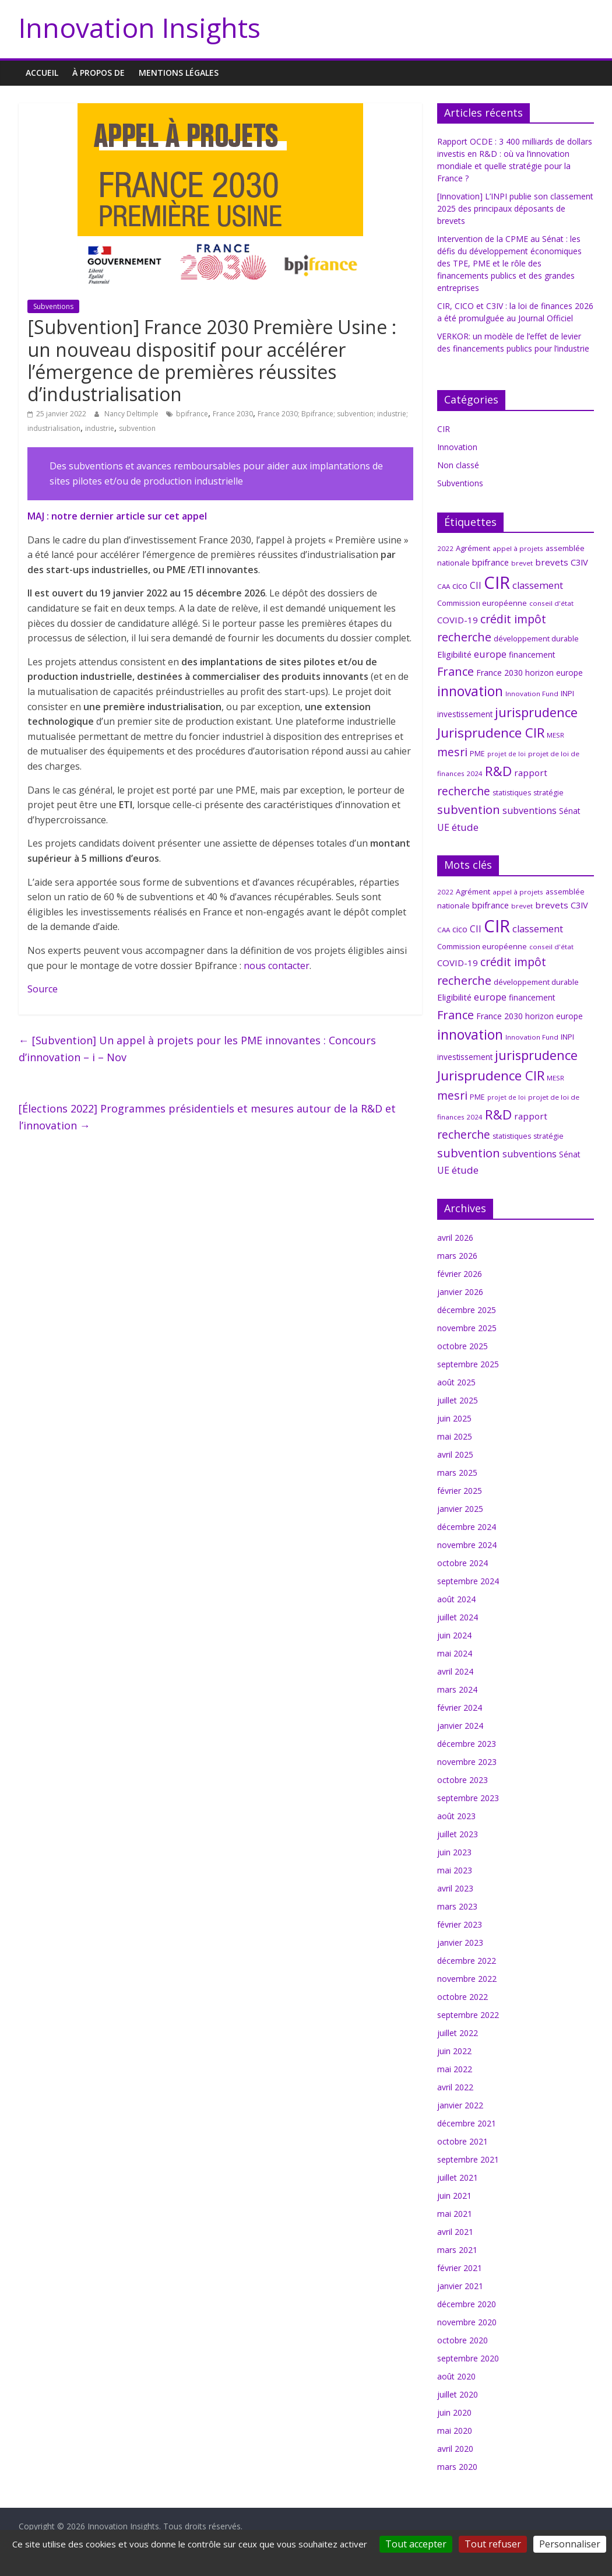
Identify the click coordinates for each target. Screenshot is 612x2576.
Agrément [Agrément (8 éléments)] (473, 548)
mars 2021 (457, 2249)
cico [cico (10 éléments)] (459, 585)
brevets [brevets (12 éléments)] (551, 562)
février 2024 (459, 1707)
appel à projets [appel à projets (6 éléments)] (518, 548)
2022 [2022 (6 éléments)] (445, 548)
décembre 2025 (466, 1309)
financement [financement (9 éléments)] (532, 654)
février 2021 (459, 2267)
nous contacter (276, 965)
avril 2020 (455, 2448)
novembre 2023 (467, 1761)
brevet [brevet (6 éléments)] (522, 563)
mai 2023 (454, 1870)
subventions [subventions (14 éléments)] (529, 810)
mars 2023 (457, 1906)
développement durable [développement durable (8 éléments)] (536, 638)
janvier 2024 (460, 1725)
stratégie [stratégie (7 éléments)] (548, 793)
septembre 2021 (468, 2159)
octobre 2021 (462, 2141)
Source (42, 988)
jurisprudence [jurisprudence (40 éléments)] (536, 712)
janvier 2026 (460, 1291)
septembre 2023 (468, 1797)
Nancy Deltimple (132, 414)
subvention (137, 428)
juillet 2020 (457, 2394)
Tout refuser (493, 2544)
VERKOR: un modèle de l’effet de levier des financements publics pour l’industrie (513, 348)
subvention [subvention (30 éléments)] (468, 809)
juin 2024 (454, 1635)
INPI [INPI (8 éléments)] (567, 693)
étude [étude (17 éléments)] (465, 827)
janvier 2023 (460, 1942)
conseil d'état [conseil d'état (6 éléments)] (551, 603)
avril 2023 (455, 1888)
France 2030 (233, 414)
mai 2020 (454, 2430)
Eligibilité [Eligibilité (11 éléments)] (454, 654)
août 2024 (456, 1599)
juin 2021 (454, 2195)
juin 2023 (454, 1852)
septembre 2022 (468, 2014)
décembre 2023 (466, 1743)
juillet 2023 (457, 1834)
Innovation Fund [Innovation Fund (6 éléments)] (531, 693)
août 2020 (456, 2376)
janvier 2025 (460, 1508)
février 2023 (459, 1924)
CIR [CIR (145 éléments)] (497, 582)
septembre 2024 (468, 1581)
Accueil (42, 72)
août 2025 (456, 1382)
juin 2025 (454, 1418)
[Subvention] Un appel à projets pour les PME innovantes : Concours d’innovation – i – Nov (197, 1048)
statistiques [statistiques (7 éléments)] (512, 793)
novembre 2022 (467, 1978)
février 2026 (459, 1273)
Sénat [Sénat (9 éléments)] (569, 810)
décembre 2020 (466, 2304)
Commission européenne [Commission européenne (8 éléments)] (482, 603)
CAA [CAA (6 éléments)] (443, 586)
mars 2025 (457, 1472)
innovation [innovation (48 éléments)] (470, 691)
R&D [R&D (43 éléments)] (498, 771)
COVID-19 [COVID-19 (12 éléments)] (457, 620)
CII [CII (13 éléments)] (475, 585)
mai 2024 (454, 1653)
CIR (443, 428)
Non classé (458, 465)
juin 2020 (454, 2412)
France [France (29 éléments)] (455, 671)
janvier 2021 (460, 2285)
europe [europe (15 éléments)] (490, 654)
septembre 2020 (468, 2358)
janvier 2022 (460, 2105)
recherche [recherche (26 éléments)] (463, 791)
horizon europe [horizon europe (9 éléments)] (554, 672)
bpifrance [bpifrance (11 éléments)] (490, 562)
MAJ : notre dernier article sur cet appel (117, 516)
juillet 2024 (457, 1617)
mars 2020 (457, 2466)
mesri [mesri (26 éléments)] (452, 752)
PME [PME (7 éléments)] (477, 754)
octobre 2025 (462, 1346)
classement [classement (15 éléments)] (537, 585)
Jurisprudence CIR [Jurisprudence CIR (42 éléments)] (490, 732)
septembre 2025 (468, 1364)
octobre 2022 (462, 1996)
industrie (99, 428)
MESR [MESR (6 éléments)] (555, 735)
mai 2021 (454, 2213)
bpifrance (192, 414)
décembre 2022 (466, 1960)
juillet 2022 (457, 2032)
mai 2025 (454, 1436)
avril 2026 (455, 1237)
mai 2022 (454, 2069)
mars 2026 (457, 1255)
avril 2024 (455, 1671)
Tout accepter (415, 2544)
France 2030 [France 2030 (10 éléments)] (499, 672)
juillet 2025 (457, 1400)
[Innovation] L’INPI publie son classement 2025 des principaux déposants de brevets (515, 208)
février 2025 (459, 1490)
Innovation (457, 446)
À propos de (98, 72)
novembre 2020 (467, 2322)
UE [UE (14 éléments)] (443, 827)
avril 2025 (455, 1454)
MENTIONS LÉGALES (179, 72)
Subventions (53, 306)
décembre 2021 (466, 2123)
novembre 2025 (467, 1327)
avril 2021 (455, 2231)
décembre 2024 (466, 1526)
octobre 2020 (462, 2340)
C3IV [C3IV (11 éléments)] (579, 562)
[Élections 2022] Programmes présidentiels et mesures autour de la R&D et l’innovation (207, 1116)
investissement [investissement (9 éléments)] (465, 714)
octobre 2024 (462, 1562)
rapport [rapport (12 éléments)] (530, 772)
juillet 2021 (457, 2177)
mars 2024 (457, 1689)
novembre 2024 (467, 1544)
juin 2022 (454, 2050)
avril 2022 (455, 2087)
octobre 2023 (462, 1779)
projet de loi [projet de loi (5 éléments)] (506, 754)
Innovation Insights (140, 27)
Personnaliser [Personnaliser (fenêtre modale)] (569, 2544)
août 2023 (456, 1816)
